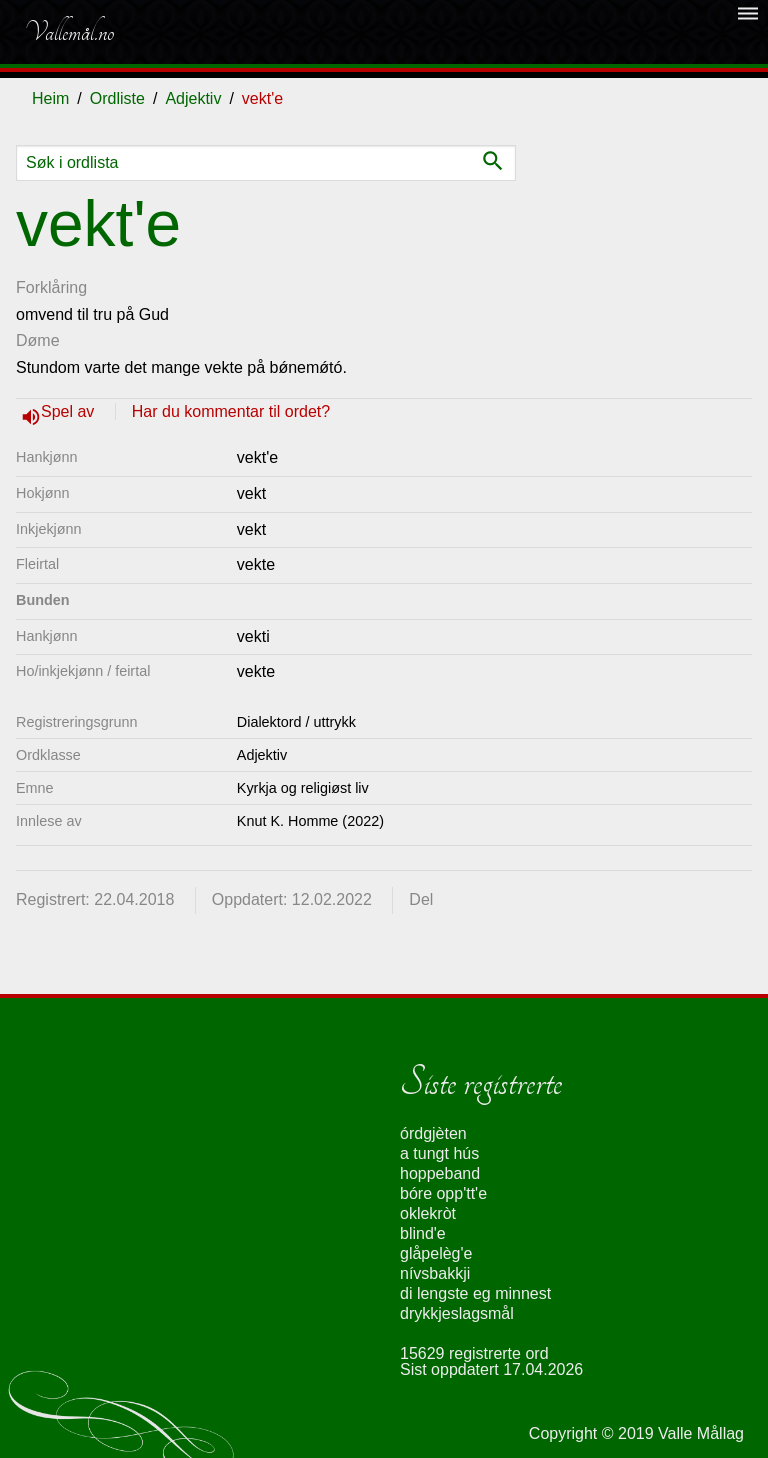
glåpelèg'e (436, 1253)
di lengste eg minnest (475, 1293)
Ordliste (117, 98)
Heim (50, 98)
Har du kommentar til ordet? (231, 411)
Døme (38, 340)
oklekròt (428, 1213)
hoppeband (440, 1173)
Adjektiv (193, 98)
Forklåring (51, 287)
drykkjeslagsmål (457, 1313)
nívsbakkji (435, 1273)
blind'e (423, 1233)
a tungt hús (439, 1153)
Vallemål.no (69, 32)
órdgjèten (433, 1133)
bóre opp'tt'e (443, 1193)
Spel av (70, 411)
